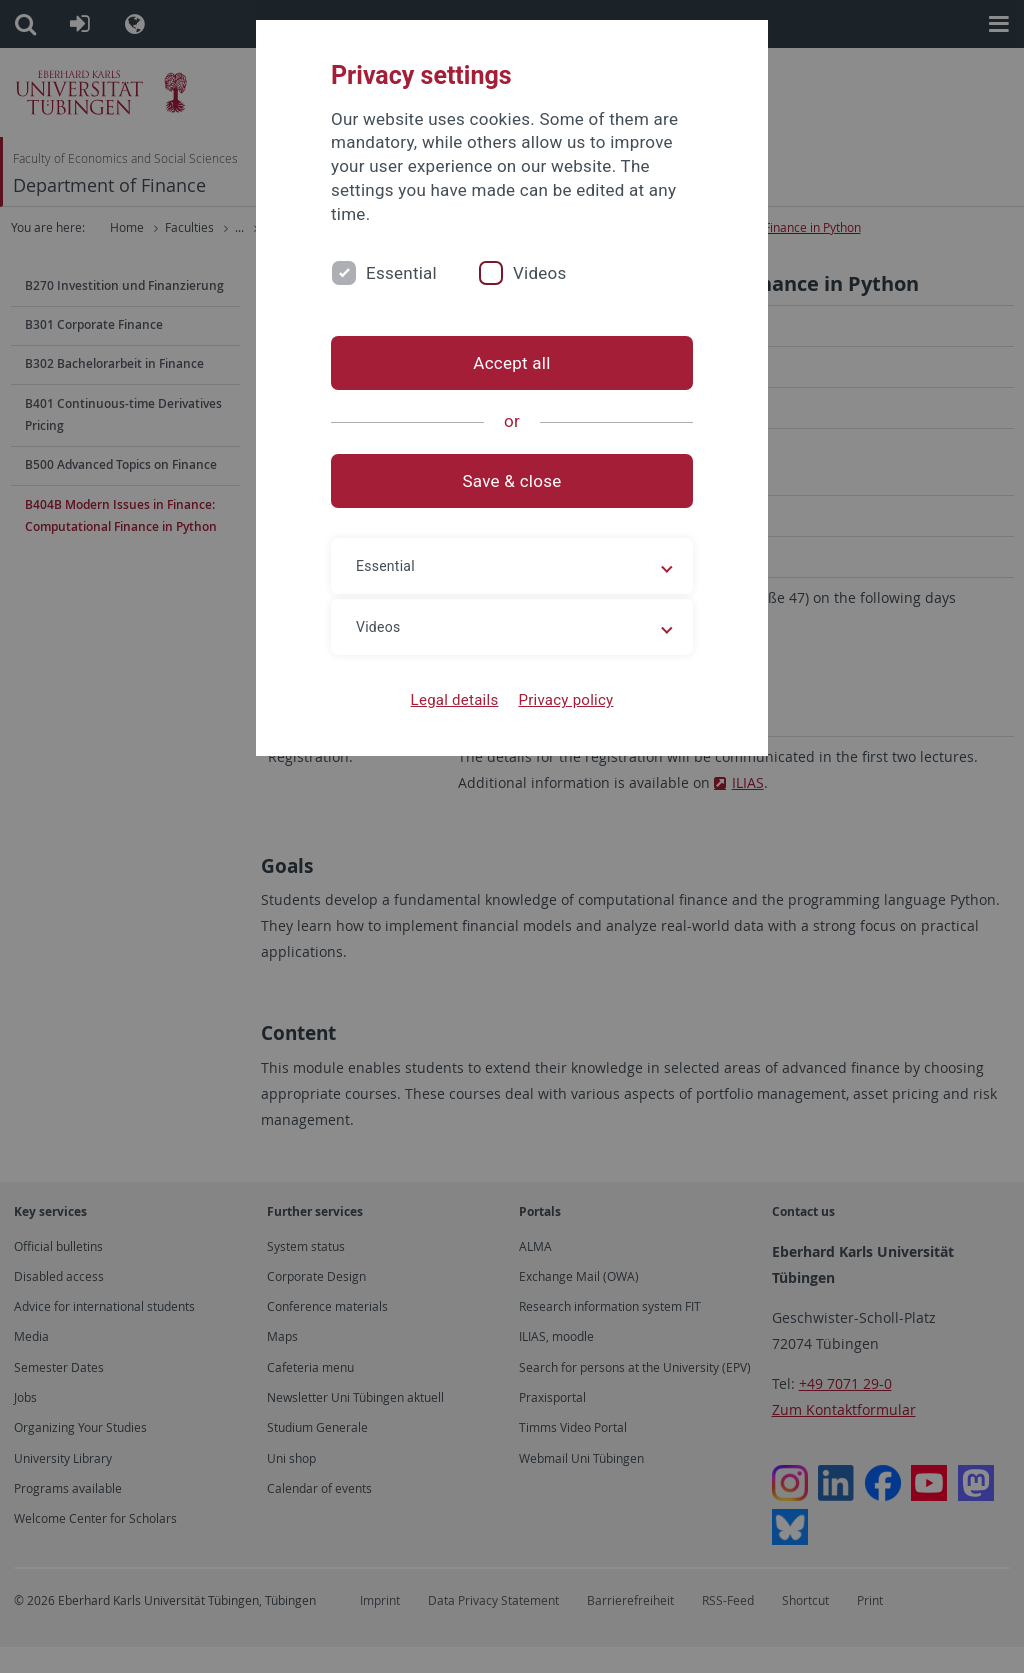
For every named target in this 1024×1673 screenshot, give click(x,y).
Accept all (511, 363)
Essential (401, 273)
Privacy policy (565, 700)
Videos (540, 273)
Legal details (455, 700)
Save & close (512, 481)
